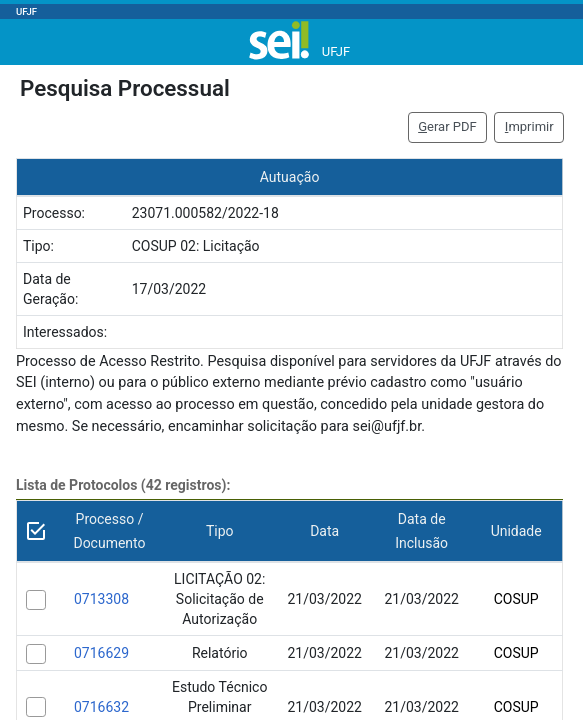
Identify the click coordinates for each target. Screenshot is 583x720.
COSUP (516, 599)
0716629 (101, 653)
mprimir (529, 126)
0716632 (101, 707)
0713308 (101, 599)
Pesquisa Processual (125, 88)
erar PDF (447, 126)
